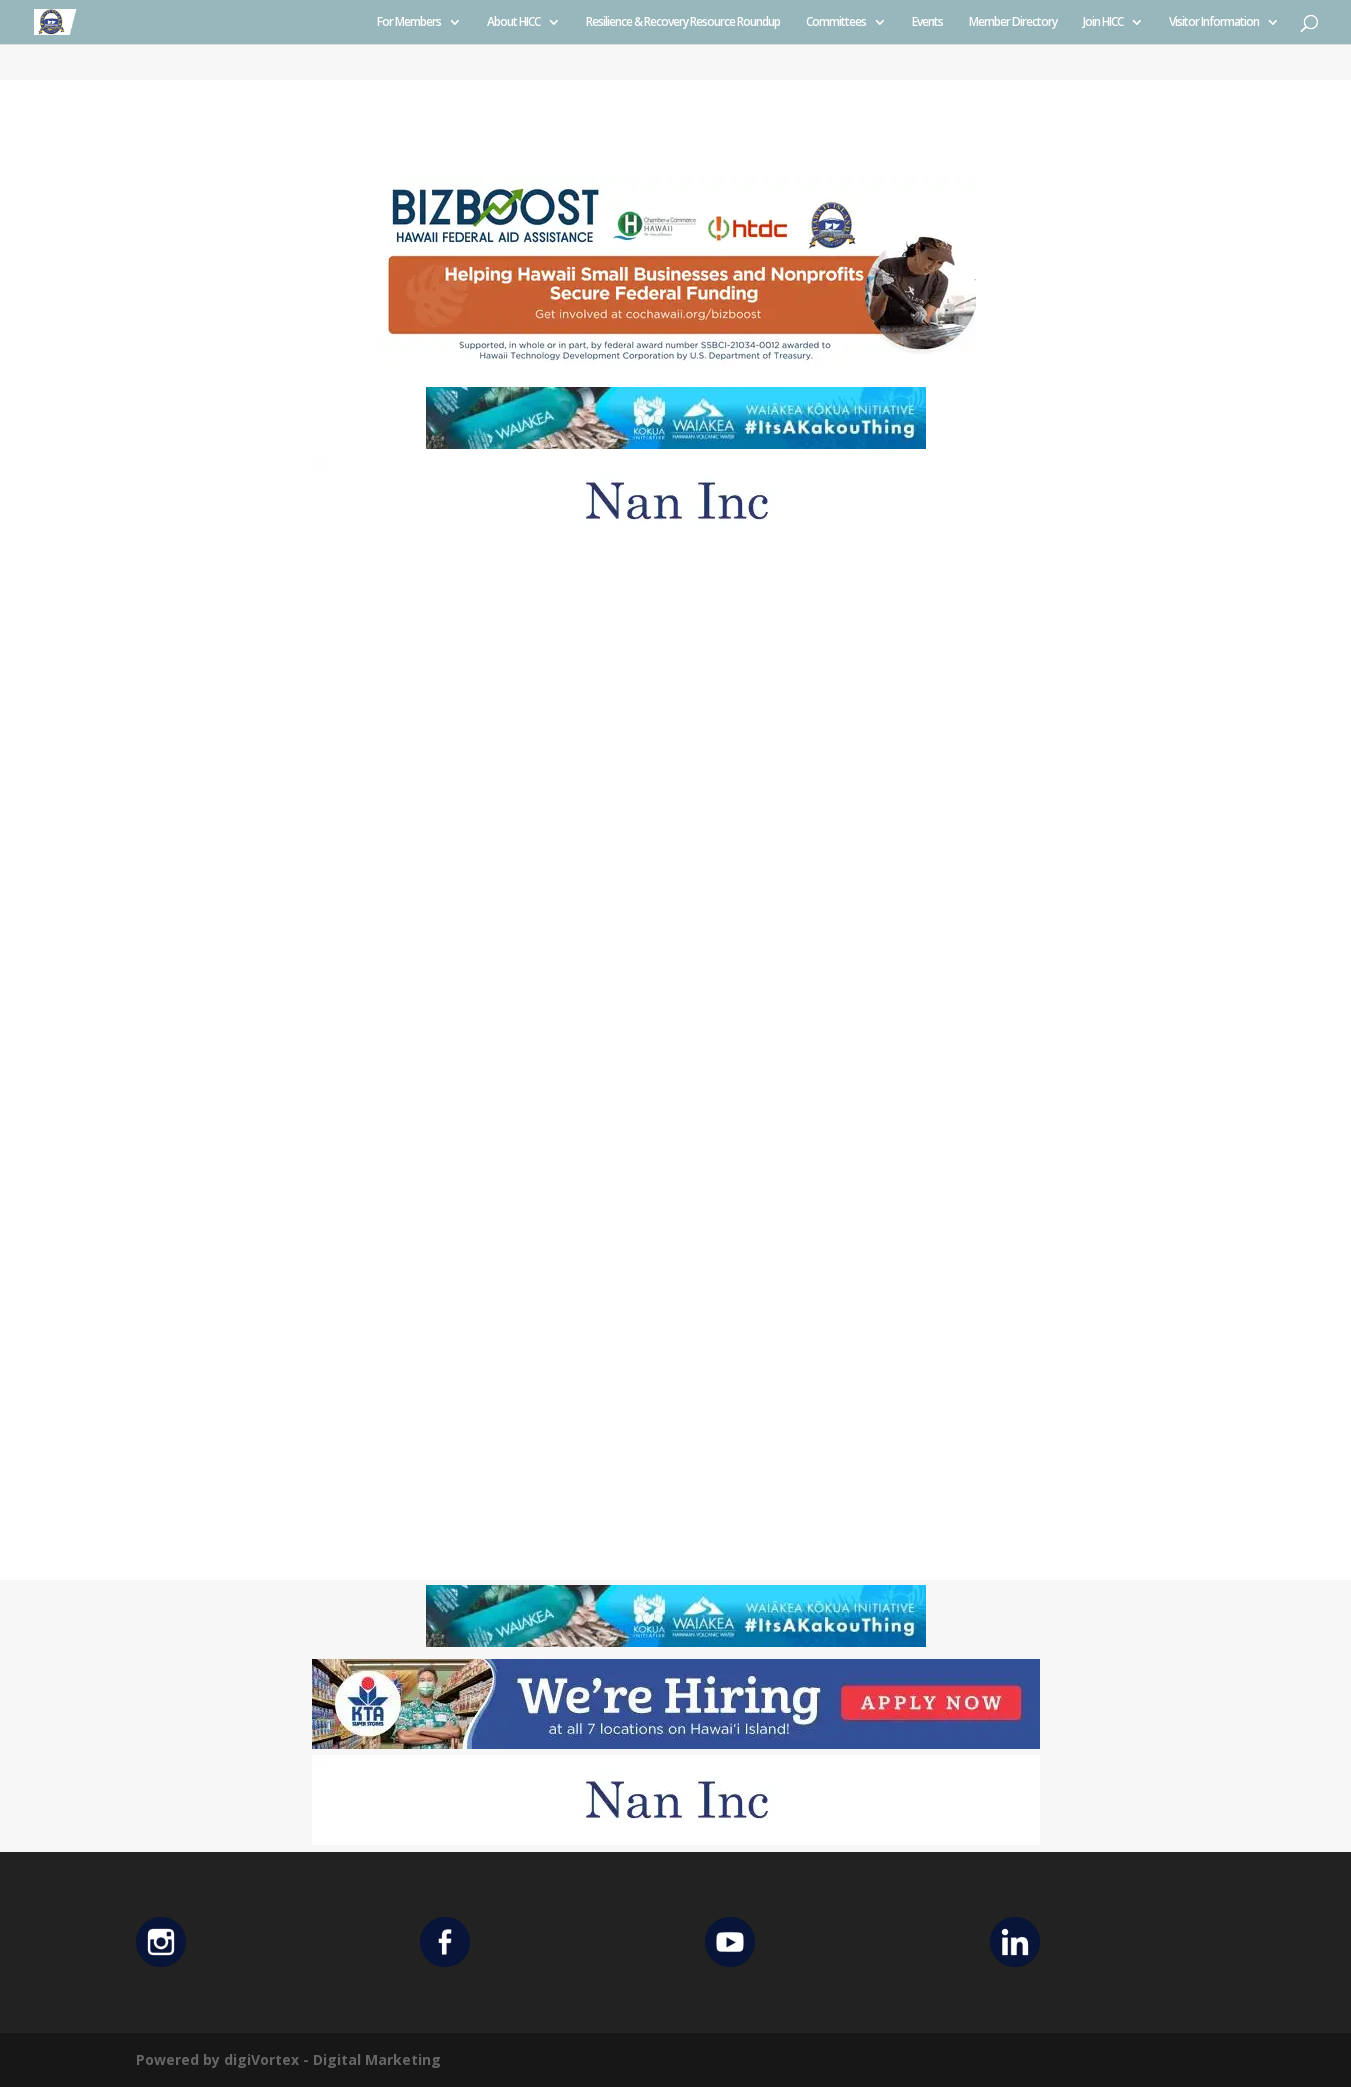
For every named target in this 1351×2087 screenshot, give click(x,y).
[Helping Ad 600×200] (676, 369)
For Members (409, 22)
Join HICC (1103, 22)
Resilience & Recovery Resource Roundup (683, 22)
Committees (836, 22)
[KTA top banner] (676, 1743)
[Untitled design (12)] (676, 540)
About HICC (513, 22)
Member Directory (1013, 22)
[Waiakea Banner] (676, 443)
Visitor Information (1214, 22)
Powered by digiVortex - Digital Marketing (288, 2059)
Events (927, 22)
